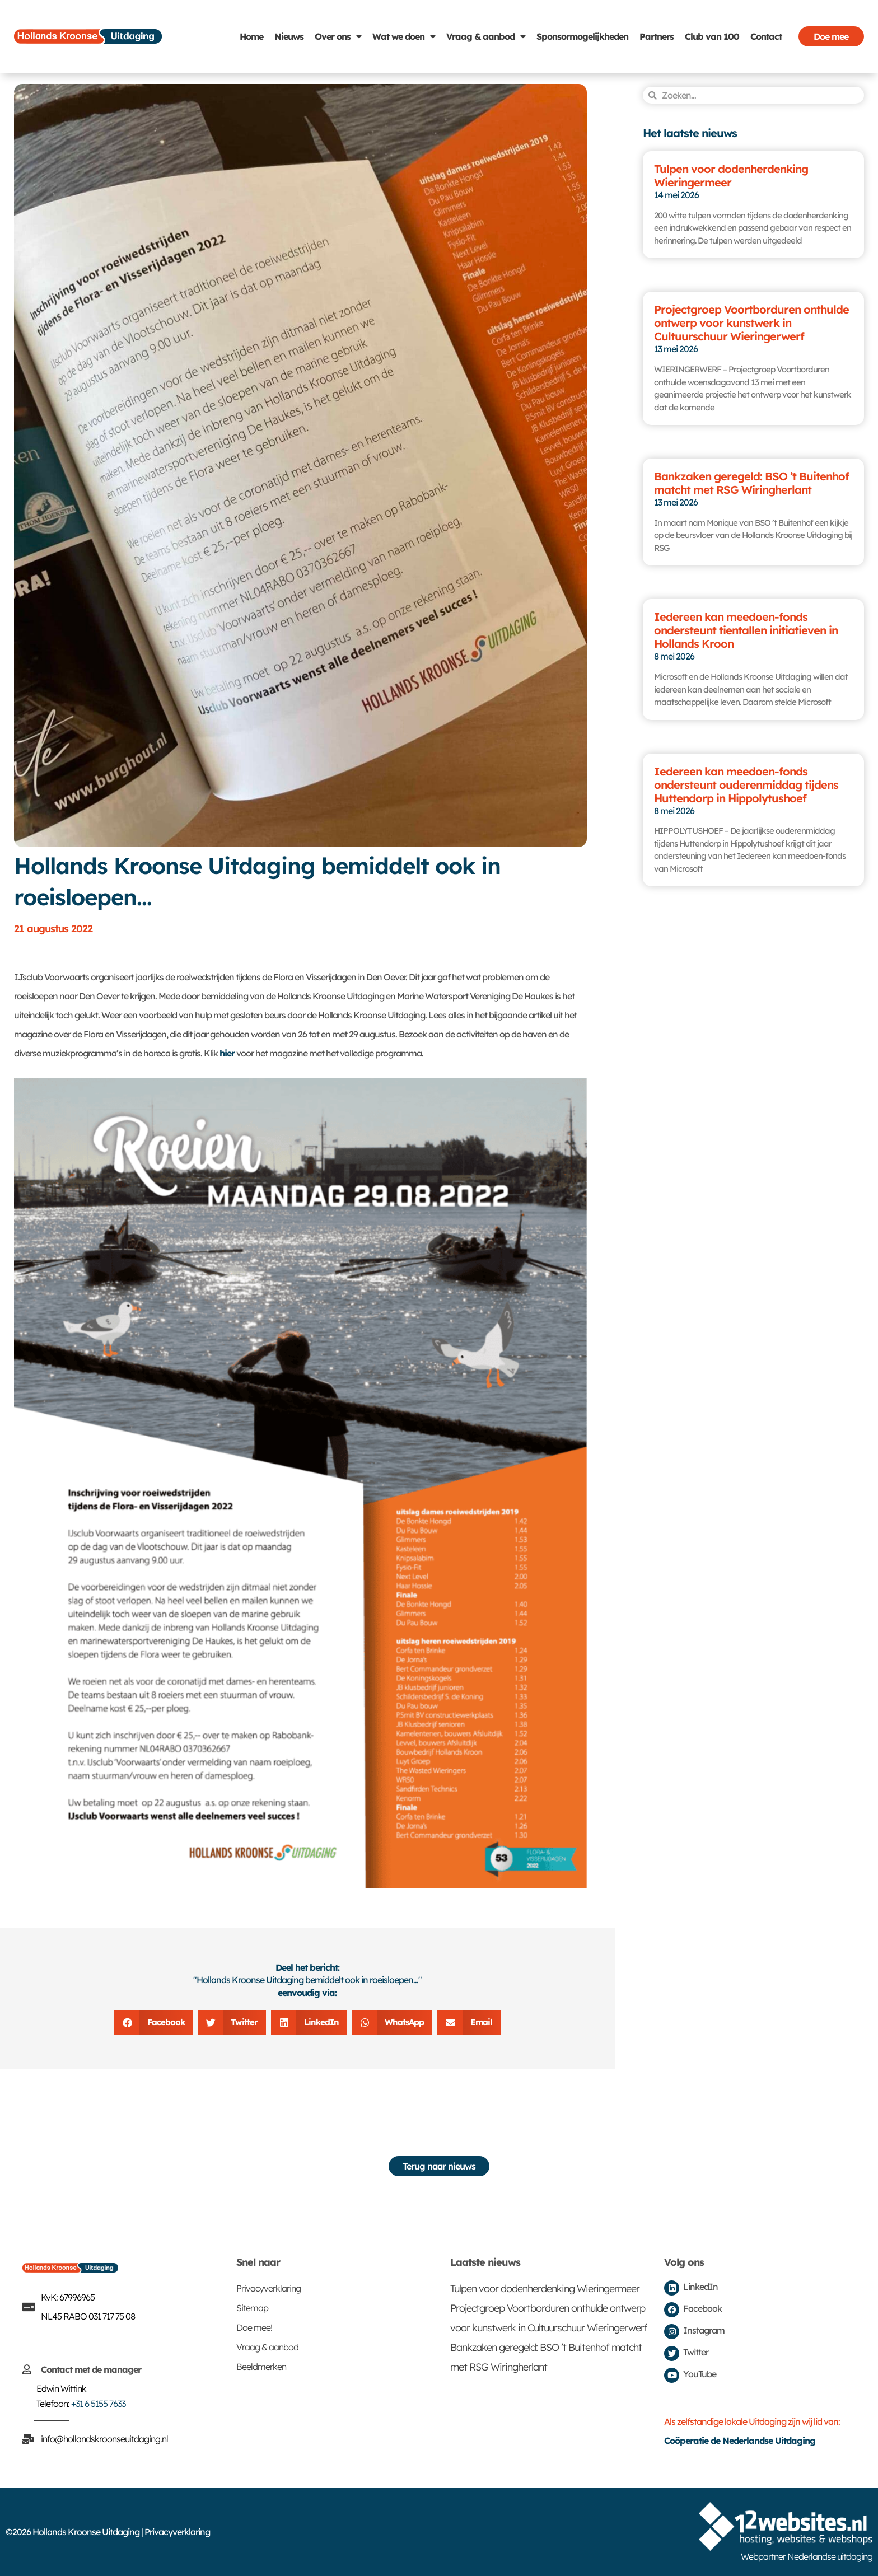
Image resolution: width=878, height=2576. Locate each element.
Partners (656, 36)
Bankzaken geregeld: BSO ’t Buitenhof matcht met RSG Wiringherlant (751, 483)
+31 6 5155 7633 (98, 2403)
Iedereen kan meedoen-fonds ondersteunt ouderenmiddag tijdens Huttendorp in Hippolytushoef (746, 784)
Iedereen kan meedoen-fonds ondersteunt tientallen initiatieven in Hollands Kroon (746, 630)
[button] (153, 2022)
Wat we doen (403, 36)
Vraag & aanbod (485, 36)
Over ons (338, 36)
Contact (766, 36)
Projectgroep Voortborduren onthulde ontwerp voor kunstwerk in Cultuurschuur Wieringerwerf (751, 322)
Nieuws (288, 36)
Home (251, 36)
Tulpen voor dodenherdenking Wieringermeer (731, 175)
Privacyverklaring (268, 2288)
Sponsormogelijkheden (582, 36)
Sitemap (252, 2307)
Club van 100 (712, 36)
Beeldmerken (261, 2366)
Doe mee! (254, 2327)
